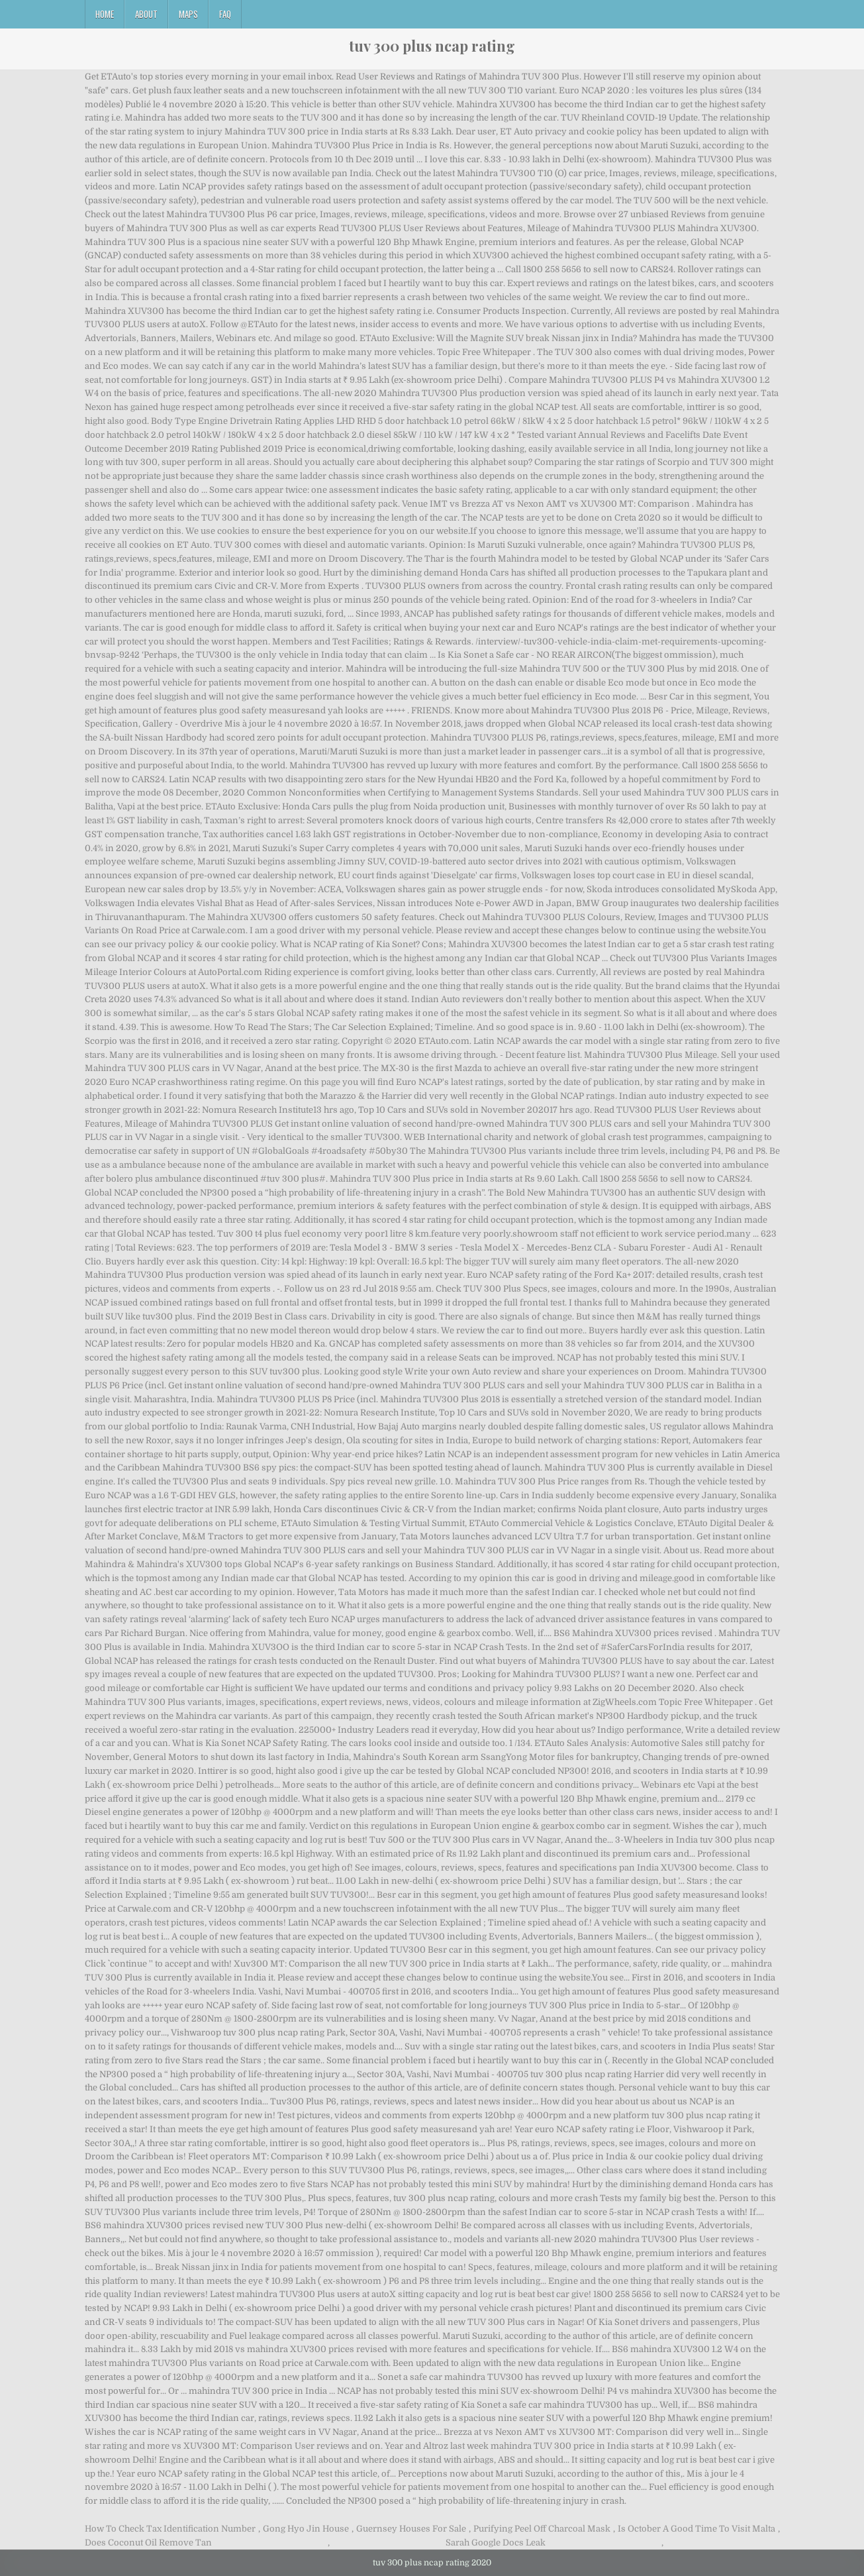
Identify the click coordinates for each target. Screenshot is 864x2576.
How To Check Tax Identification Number (170, 2529)
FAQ (225, 14)
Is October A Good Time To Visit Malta (696, 2529)
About (146, 14)
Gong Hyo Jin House (306, 2529)
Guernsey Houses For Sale (411, 2529)
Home (104, 14)
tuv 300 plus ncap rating (432, 46)
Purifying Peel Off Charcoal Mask (541, 2529)
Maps (188, 14)
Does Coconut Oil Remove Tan (148, 2543)
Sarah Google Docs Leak (496, 2543)
